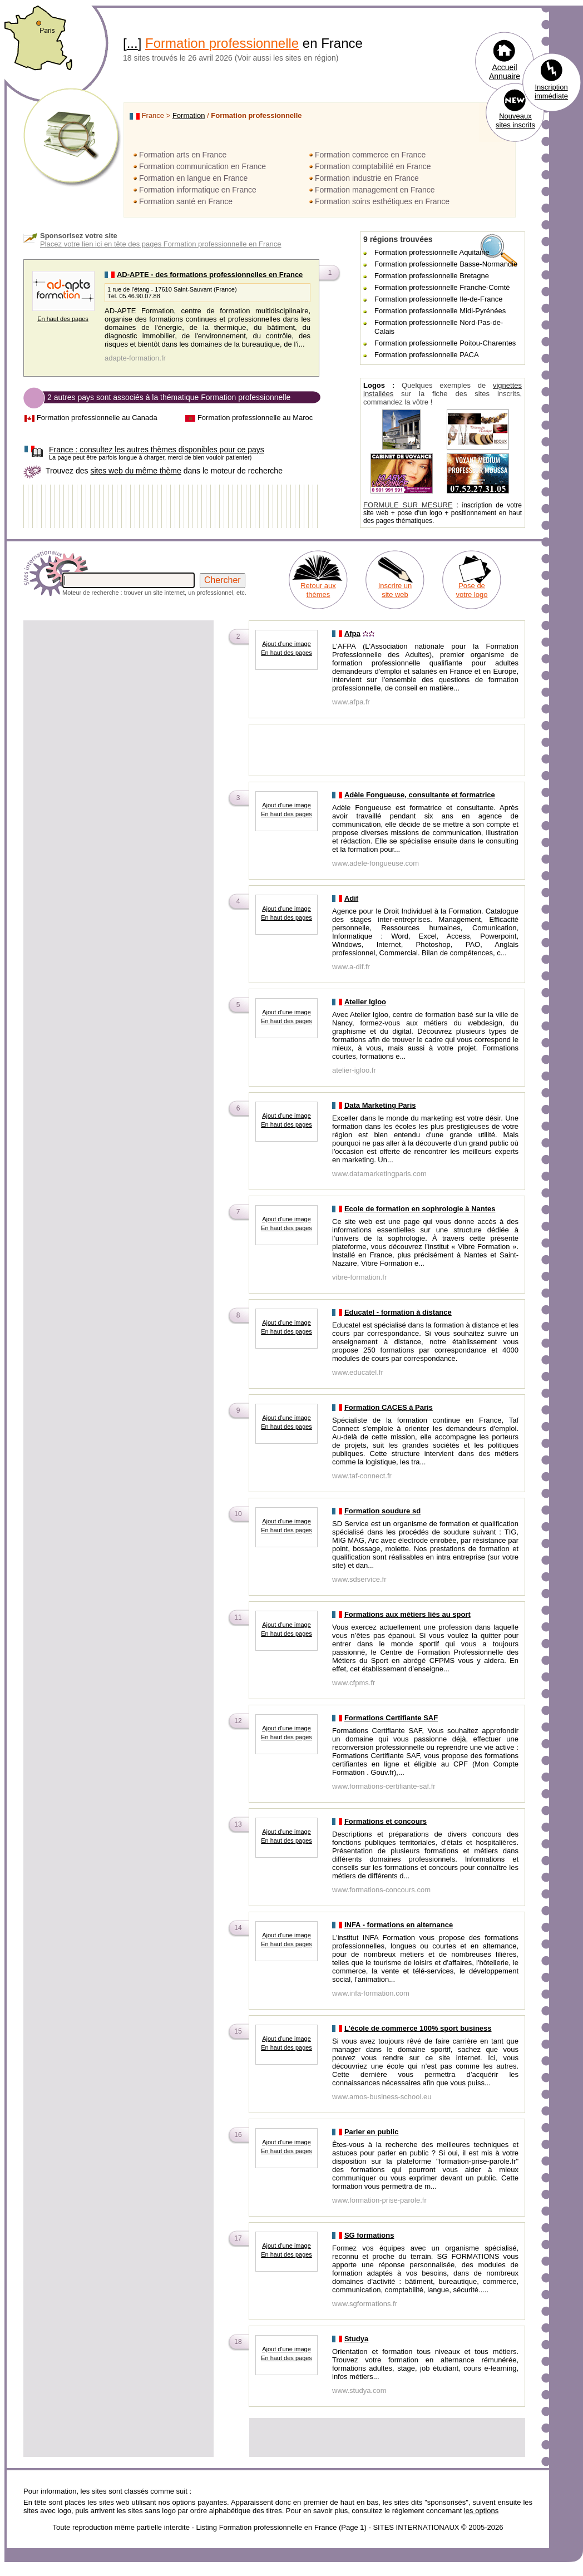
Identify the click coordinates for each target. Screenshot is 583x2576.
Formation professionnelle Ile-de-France (438, 299)
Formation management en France (375, 189)
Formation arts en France (182, 154)
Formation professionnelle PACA (426, 355)
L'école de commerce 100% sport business (418, 2028)
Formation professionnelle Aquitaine (432, 252)
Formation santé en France (186, 201)
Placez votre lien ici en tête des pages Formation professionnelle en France (160, 244)
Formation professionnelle (222, 43)
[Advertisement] (123, 745)
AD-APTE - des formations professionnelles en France (210, 274)
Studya (356, 2339)
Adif (351, 898)
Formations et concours (385, 1821)
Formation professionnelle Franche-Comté (442, 287)
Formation (188, 115)
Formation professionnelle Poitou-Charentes (445, 343)
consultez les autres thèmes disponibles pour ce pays (156, 449)
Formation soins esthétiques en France (382, 201)
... (132, 43)
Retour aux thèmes (318, 590)
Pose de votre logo (471, 590)
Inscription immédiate (551, 91)
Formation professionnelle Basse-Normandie (445, 264)
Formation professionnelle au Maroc (255, 417)
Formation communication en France (202, 166)
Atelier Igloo (365, 1002)
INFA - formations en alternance (398, 1925)
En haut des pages (62, 318)
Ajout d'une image (286, 643)
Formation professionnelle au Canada (97, 417)
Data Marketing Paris (380, 1105)
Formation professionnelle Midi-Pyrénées (440, 311)
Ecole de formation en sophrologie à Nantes (420, 1209)
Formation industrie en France (367, 178)
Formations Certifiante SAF (391, 1718)
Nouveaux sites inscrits (515, 120)
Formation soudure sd (382, 1511)
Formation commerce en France (370, 154)
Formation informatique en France (197, 189)
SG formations (369, 2235)
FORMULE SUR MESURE (408, 505)
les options (481, 2510)
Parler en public (371, 2132)
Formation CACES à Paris (388, 1407)
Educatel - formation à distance (398, 1312)
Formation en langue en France (193, 178)
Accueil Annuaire (504, 72)
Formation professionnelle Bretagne (431, 276)
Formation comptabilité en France (373, 166)
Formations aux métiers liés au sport (407, 1614)
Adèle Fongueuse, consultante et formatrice (419, 795)
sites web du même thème (135, 470)
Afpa (352, 633)
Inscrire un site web (395, 590)
